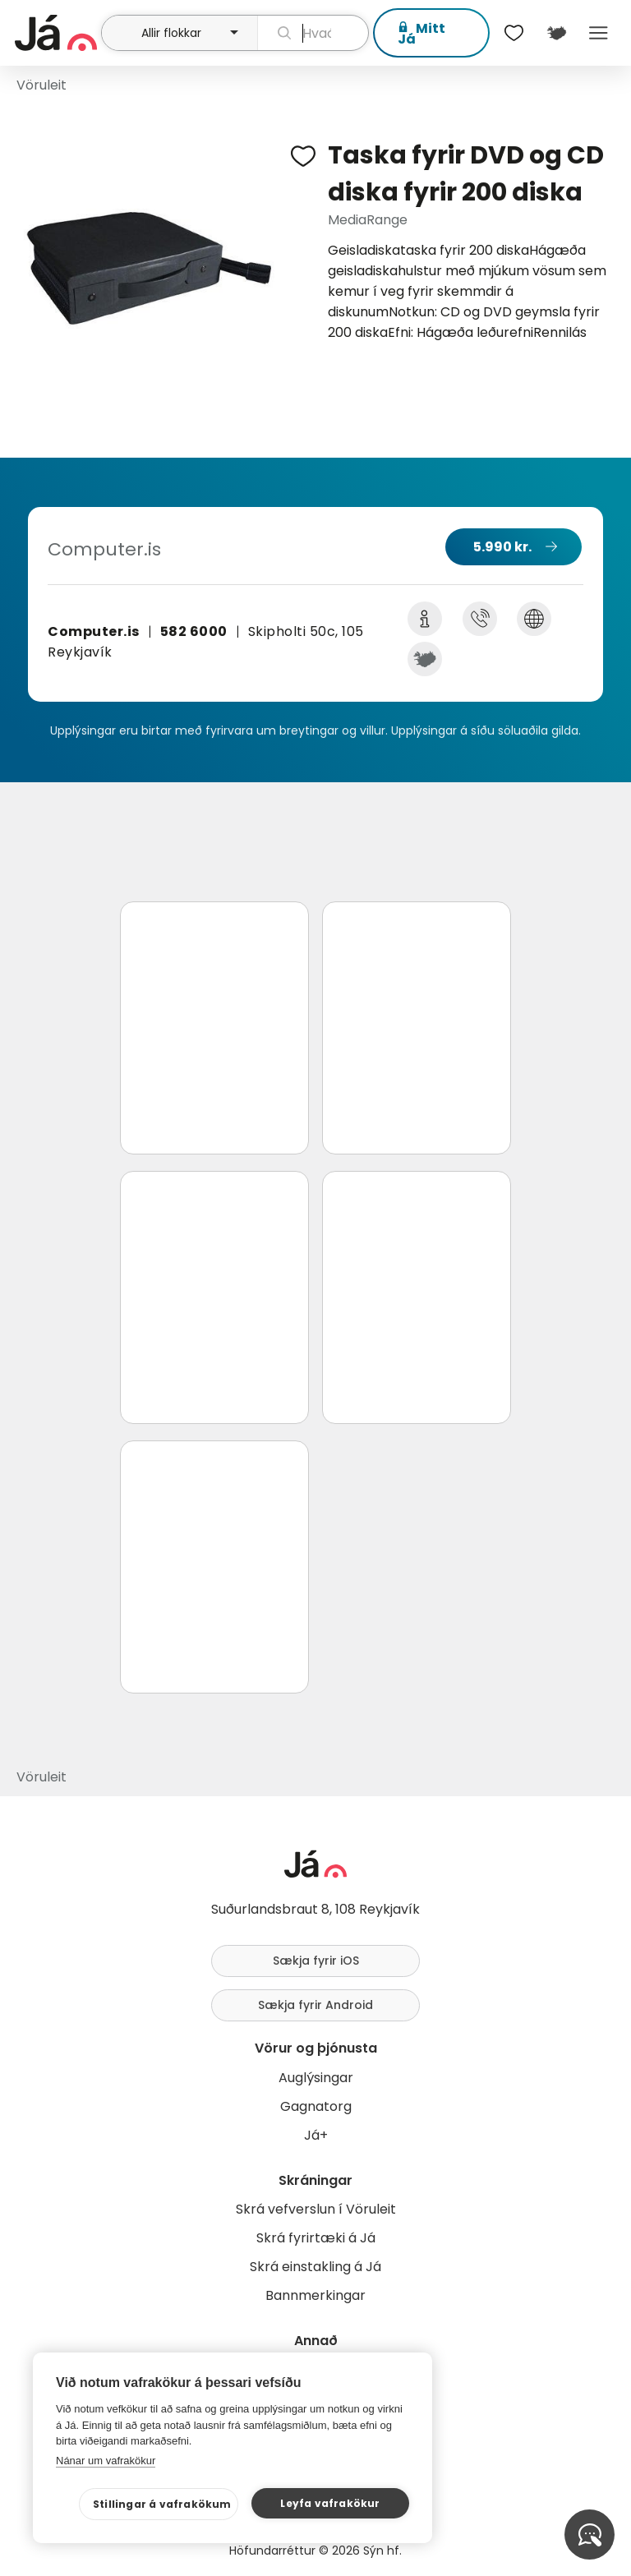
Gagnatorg (316, 2106)
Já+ (316, 2135)
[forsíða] (56, 33)
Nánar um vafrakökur (105, 2460)
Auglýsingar (316, 2077)
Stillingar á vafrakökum (162, 2504)
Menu (598, 33)
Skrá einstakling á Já (315, 2266)
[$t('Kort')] (555, 33)
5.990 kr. (502, 546)
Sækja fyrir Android (315, 2005)
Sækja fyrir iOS (316, 1960)
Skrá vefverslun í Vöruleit (316, 2209)
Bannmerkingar (315, 2295)
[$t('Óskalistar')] (514, 33)
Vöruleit (41, 85)
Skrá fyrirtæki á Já (315, 2237)
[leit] (313, 33)
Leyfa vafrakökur (330, 2503)
